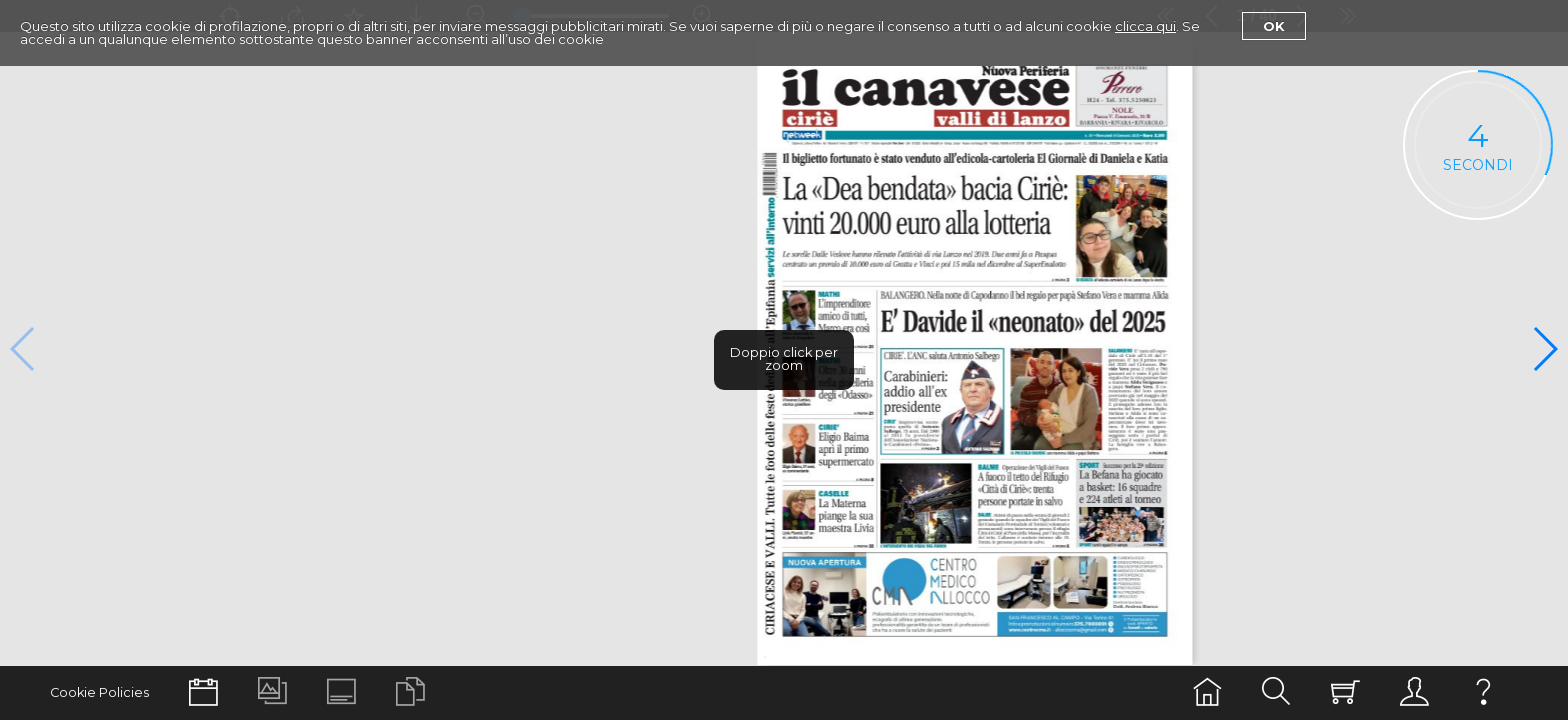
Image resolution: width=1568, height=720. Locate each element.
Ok (1274, 26)
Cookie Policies (99, 692)
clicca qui (1145, 26)
